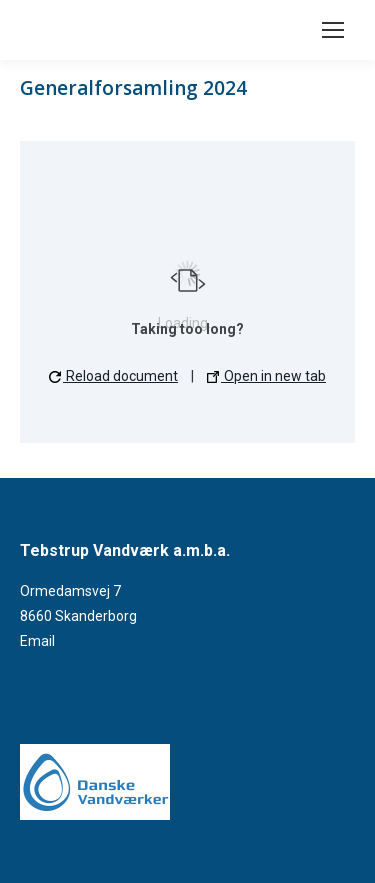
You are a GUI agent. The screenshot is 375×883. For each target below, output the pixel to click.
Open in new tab (266, 376)
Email (37, 641)
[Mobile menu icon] (333, 30)
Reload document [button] (113, 376)
